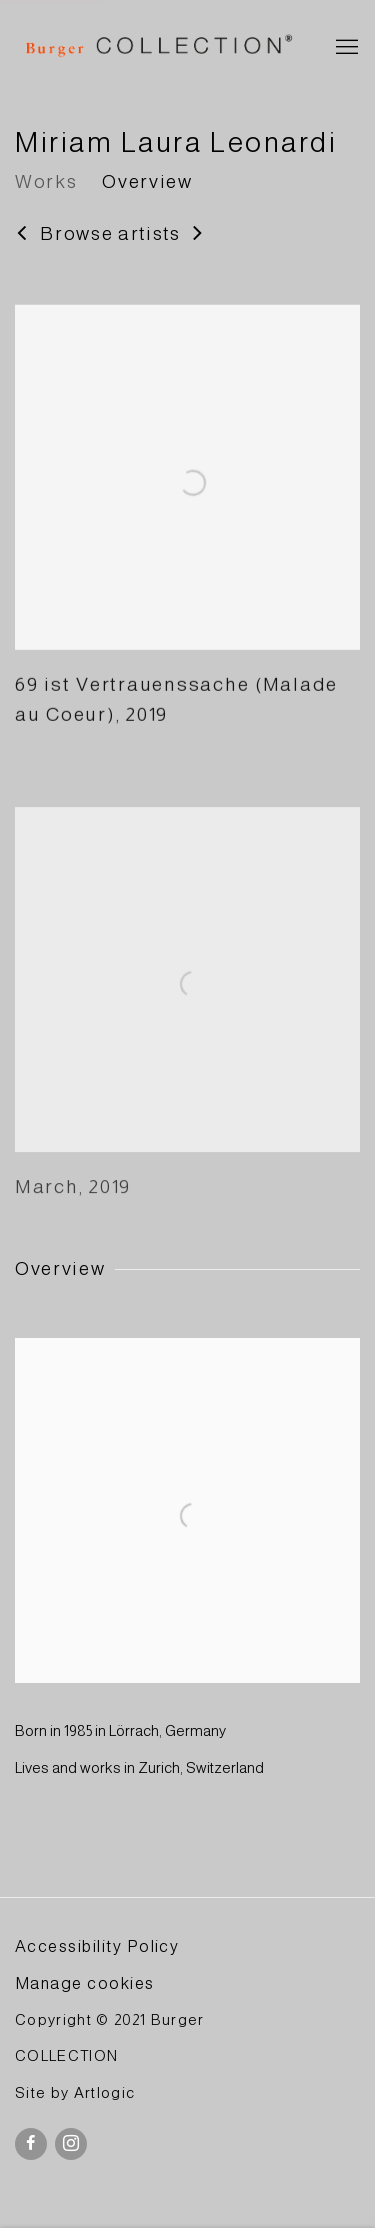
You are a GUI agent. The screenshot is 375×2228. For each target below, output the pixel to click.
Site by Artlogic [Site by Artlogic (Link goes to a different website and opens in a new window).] (75, 2093)
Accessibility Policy (97, 1946)
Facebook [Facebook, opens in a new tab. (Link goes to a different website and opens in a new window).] (31, 2144)
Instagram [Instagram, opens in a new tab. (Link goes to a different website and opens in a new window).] (71, 2144)
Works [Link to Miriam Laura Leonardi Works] (46, 181)
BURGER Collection (157, 48)
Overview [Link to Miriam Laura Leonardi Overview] (147, 181)
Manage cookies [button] (85, 1983)
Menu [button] (345, 48)
